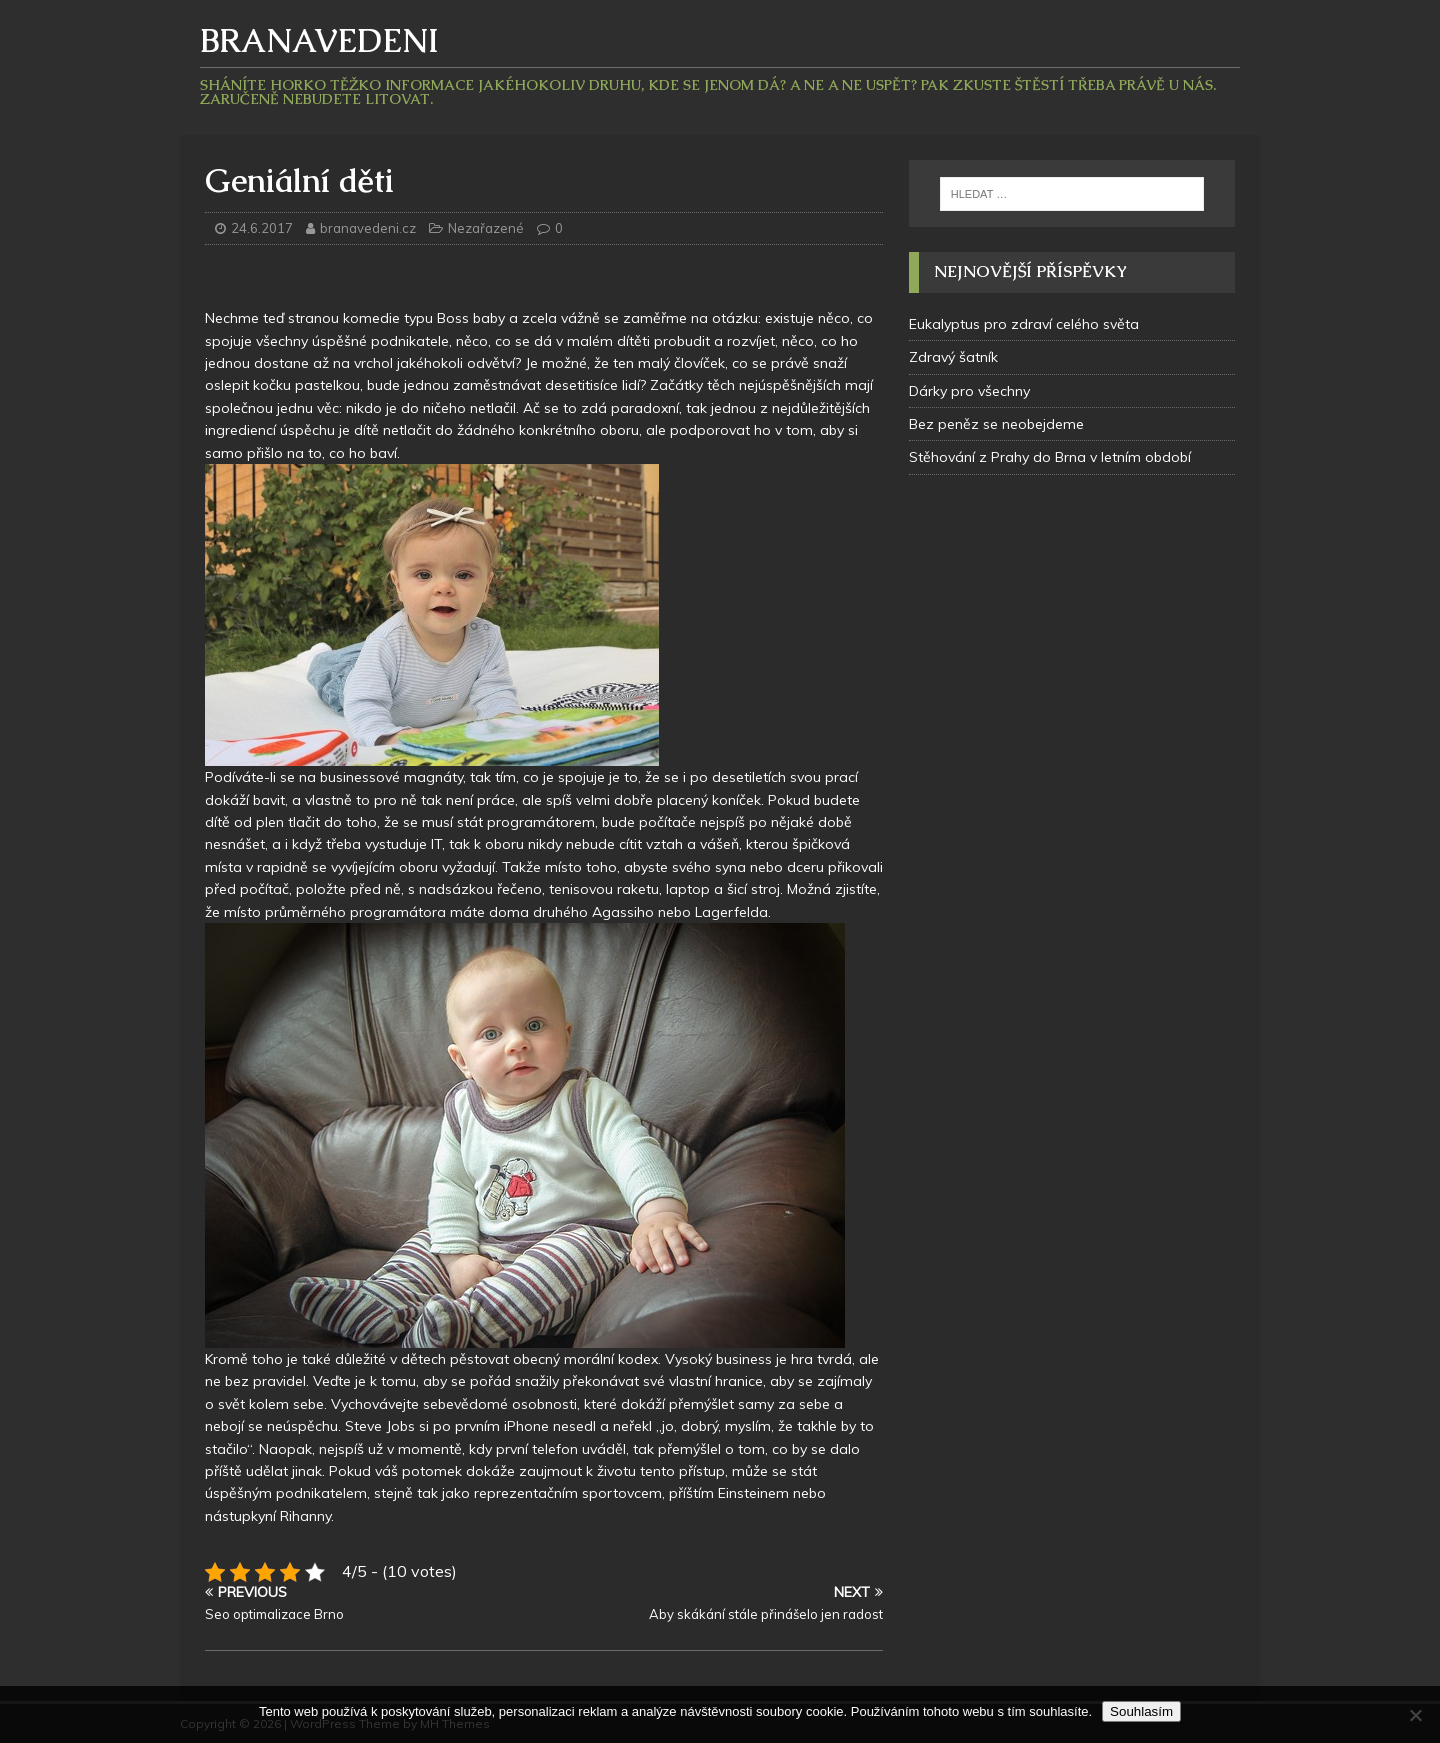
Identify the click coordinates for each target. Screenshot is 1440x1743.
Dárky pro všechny (969, 391)
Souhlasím (1141, 1711)
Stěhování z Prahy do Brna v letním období (1050, 457)
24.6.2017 (262, 228)
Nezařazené (486, 228)
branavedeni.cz (369, 228)
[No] (1415, 1715)
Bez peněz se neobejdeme (996, 424)
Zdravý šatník (953, 357)
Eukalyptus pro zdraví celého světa (1024, 324)
